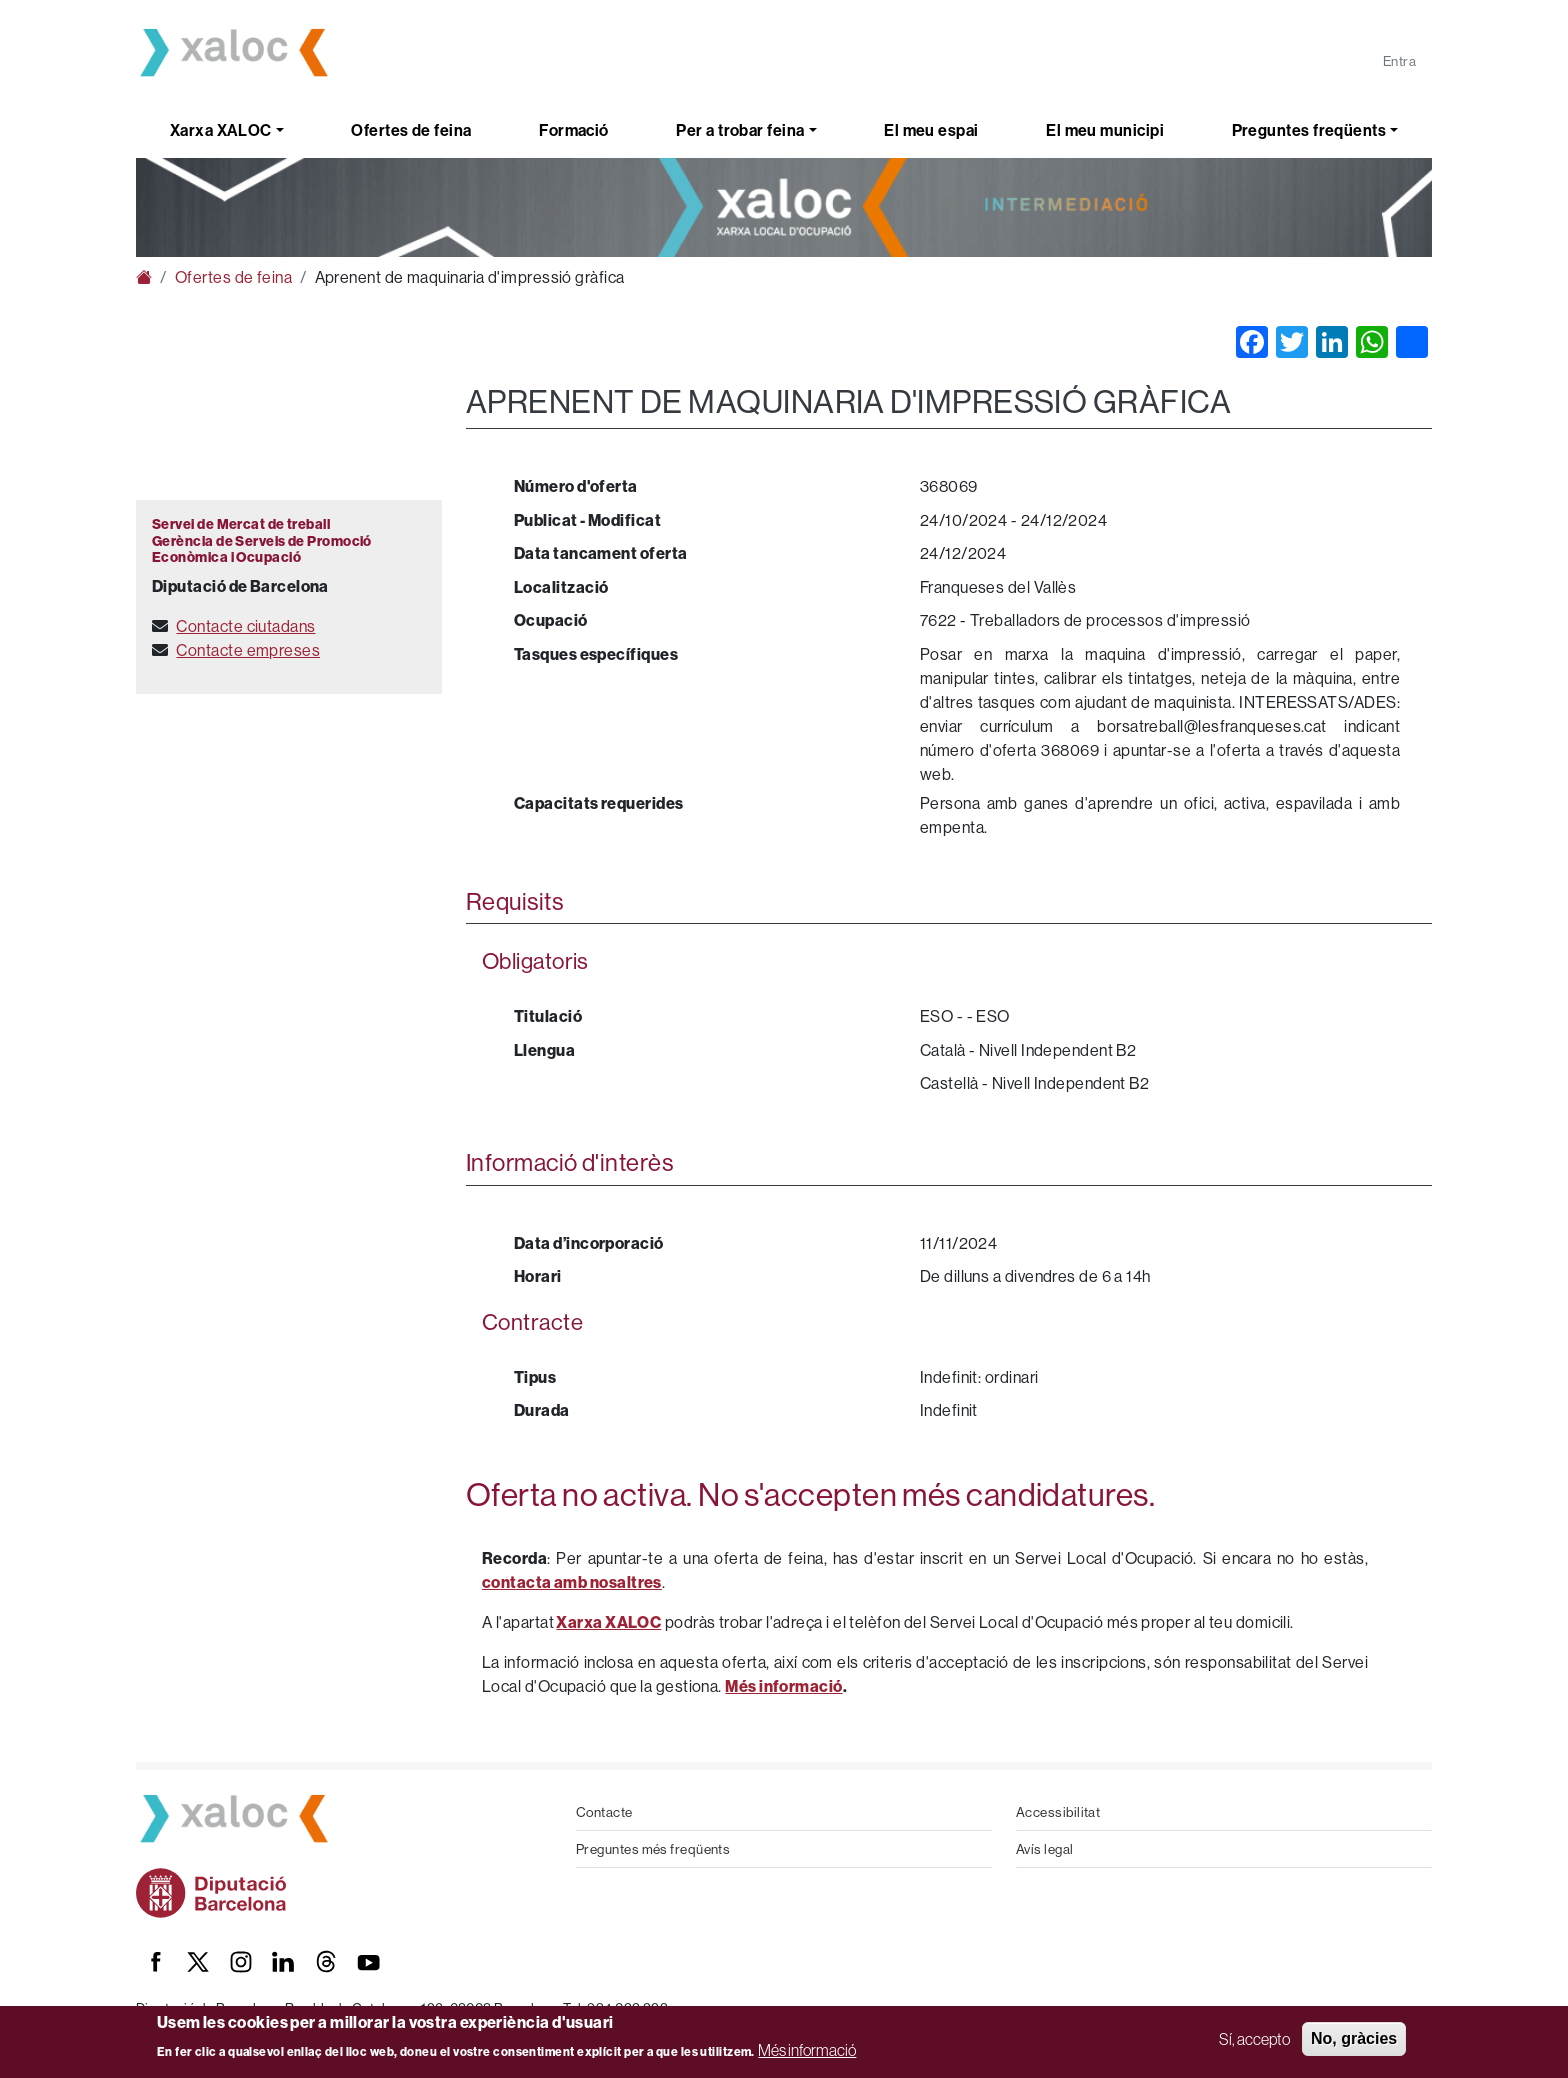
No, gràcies (1354, 2038)
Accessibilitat (1058, 1812)
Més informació (807, 2050)
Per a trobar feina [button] (740, 130)
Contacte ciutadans (245, 626)
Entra (1399, 61)
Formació (574, 130)
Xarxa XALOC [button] (221, 130)
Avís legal (1045, 1849)
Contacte (604, 1812)
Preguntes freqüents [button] (1309, 130)
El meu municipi (1105, 130)
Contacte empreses (248, 650)
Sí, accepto (1254, 2039)
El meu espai (931, 130)
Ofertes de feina (411, 130)
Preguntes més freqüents (653, 1849)
